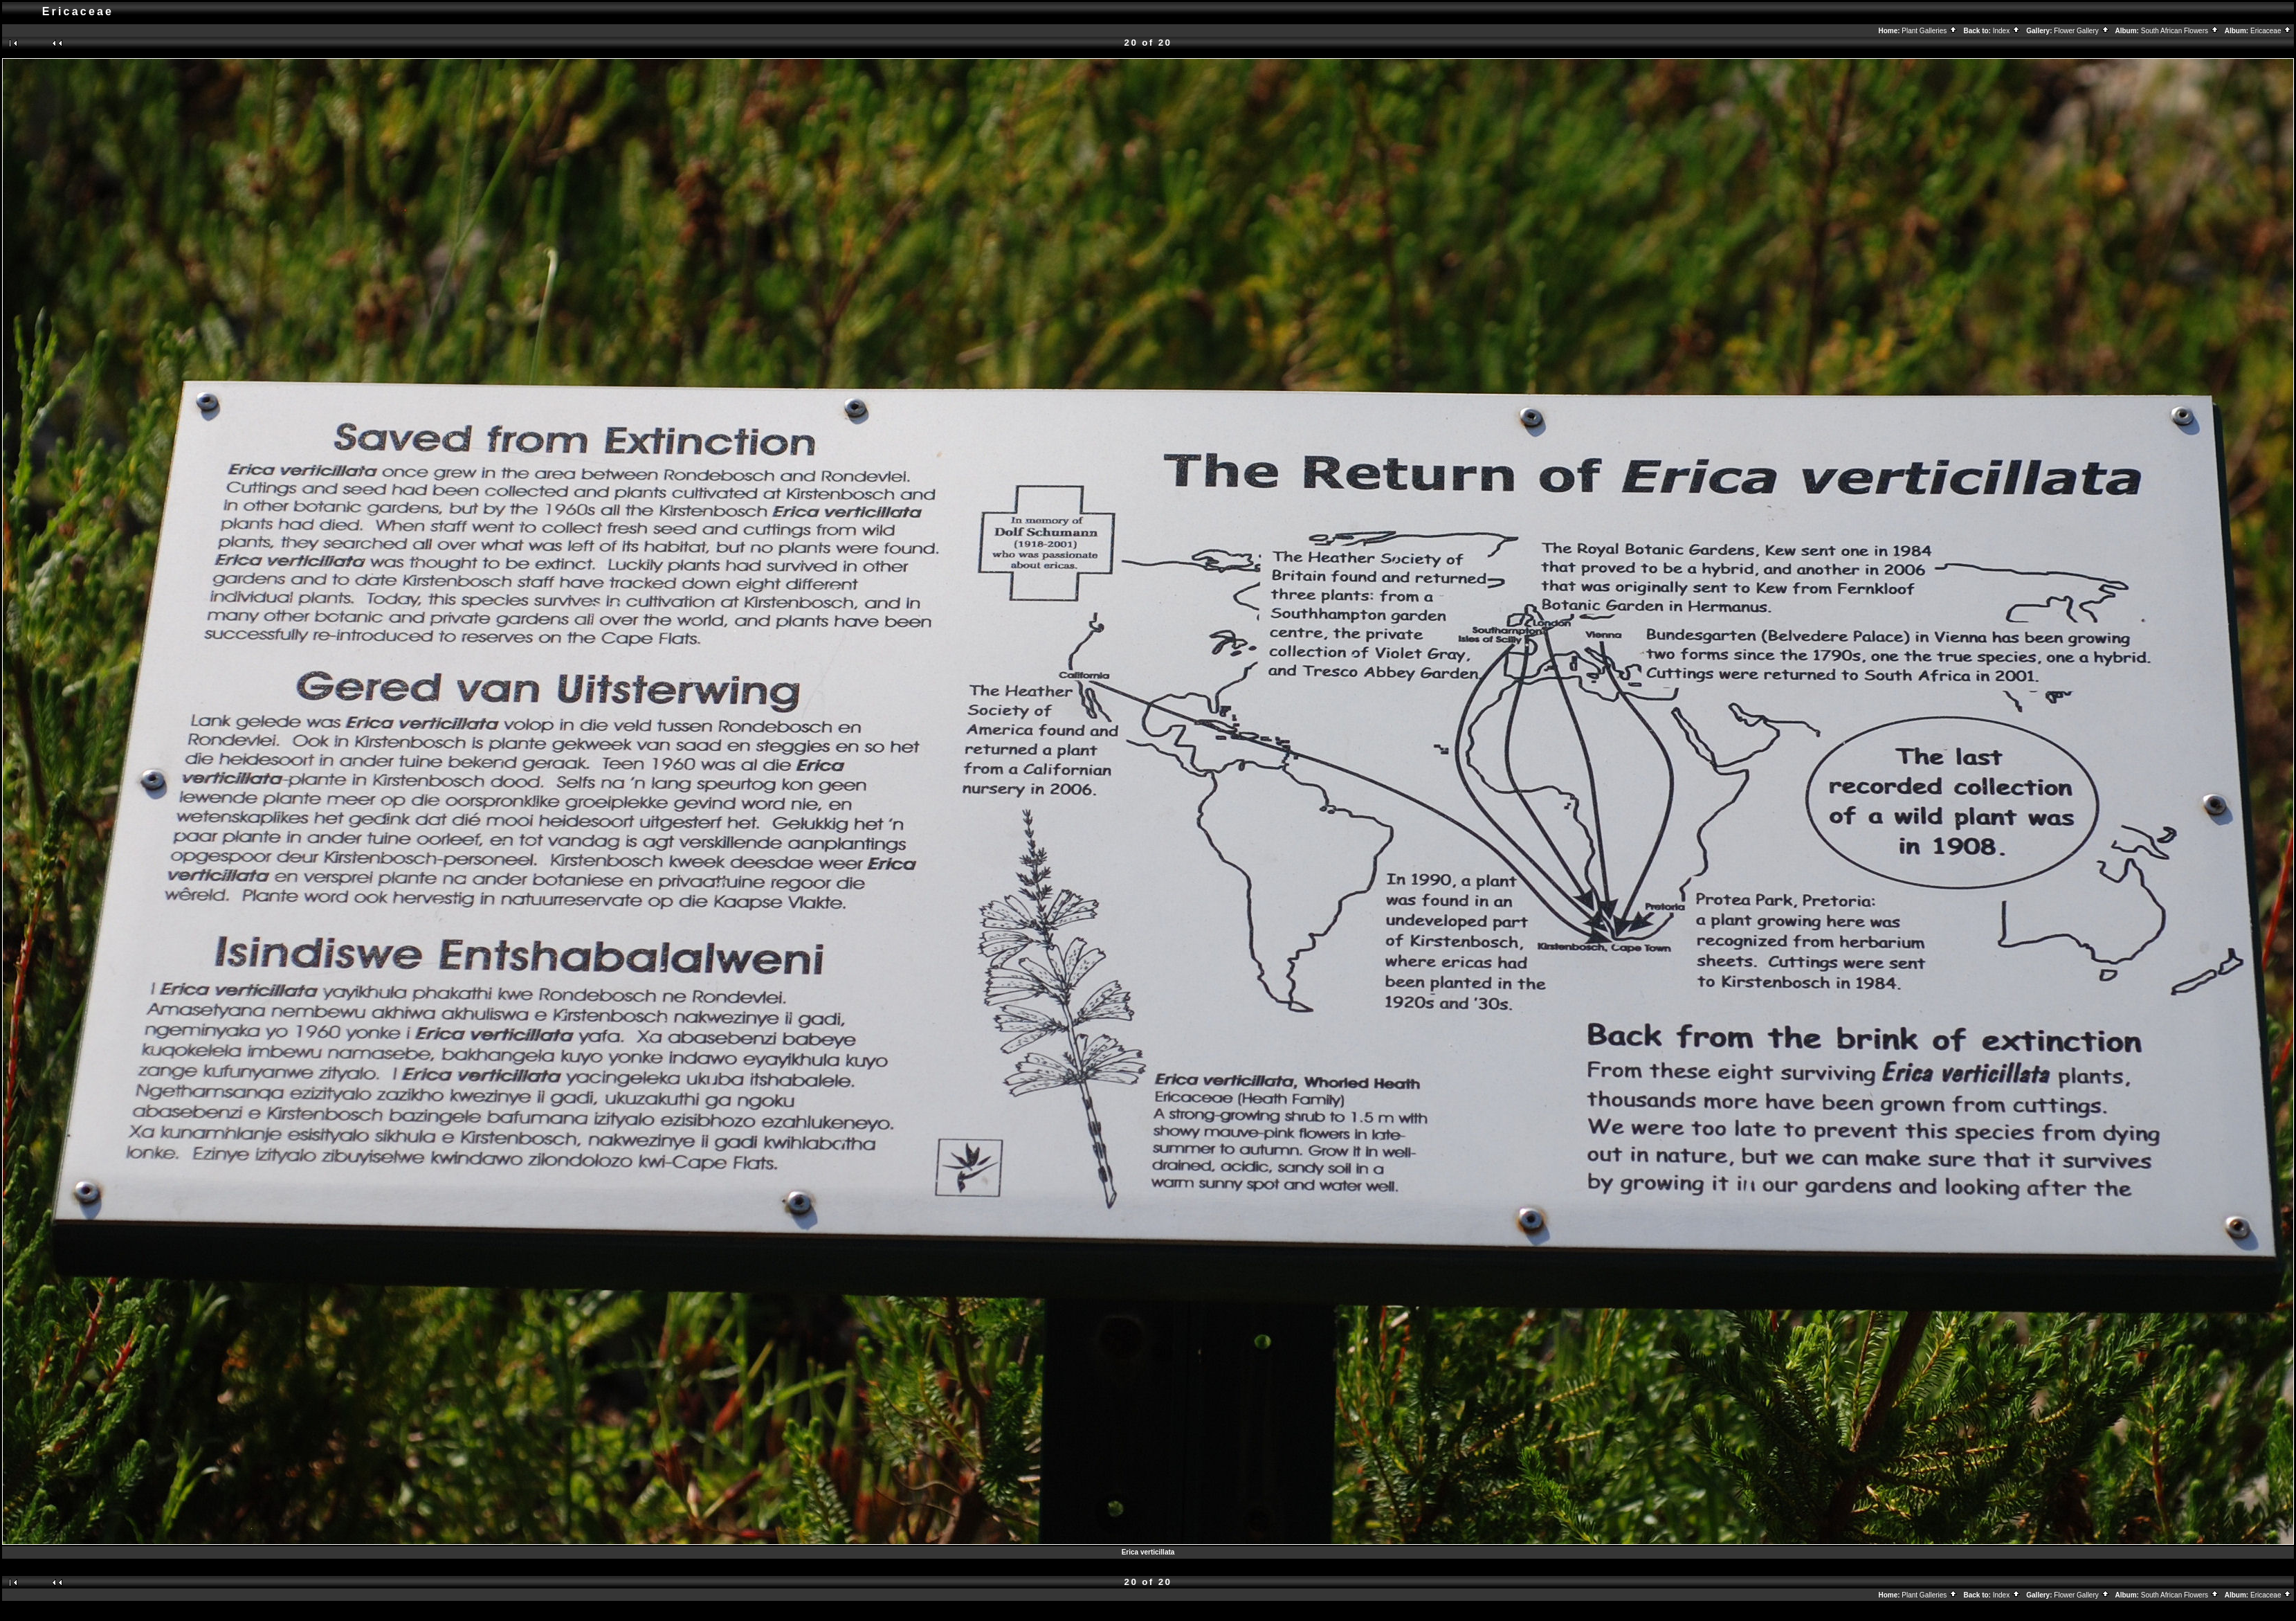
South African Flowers (2180, 31)
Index (2007, 31)
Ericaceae (2271, 31)
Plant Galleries (1930, 31)
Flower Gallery (2081, 31)
